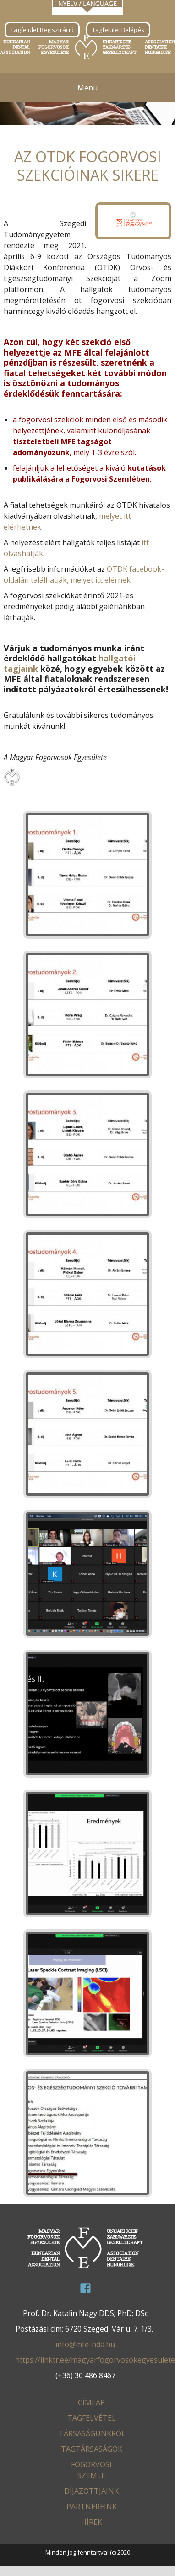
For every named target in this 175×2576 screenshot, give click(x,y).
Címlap (91, 2402)
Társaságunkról (92, 2433)
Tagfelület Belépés (118, 30)
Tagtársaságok (91, 2449)
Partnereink (91, 2507)
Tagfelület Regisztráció (42, 30)
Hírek (91, 2522)
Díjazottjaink (91, 2491)
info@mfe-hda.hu (85, 2344)
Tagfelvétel (91, 2418)
